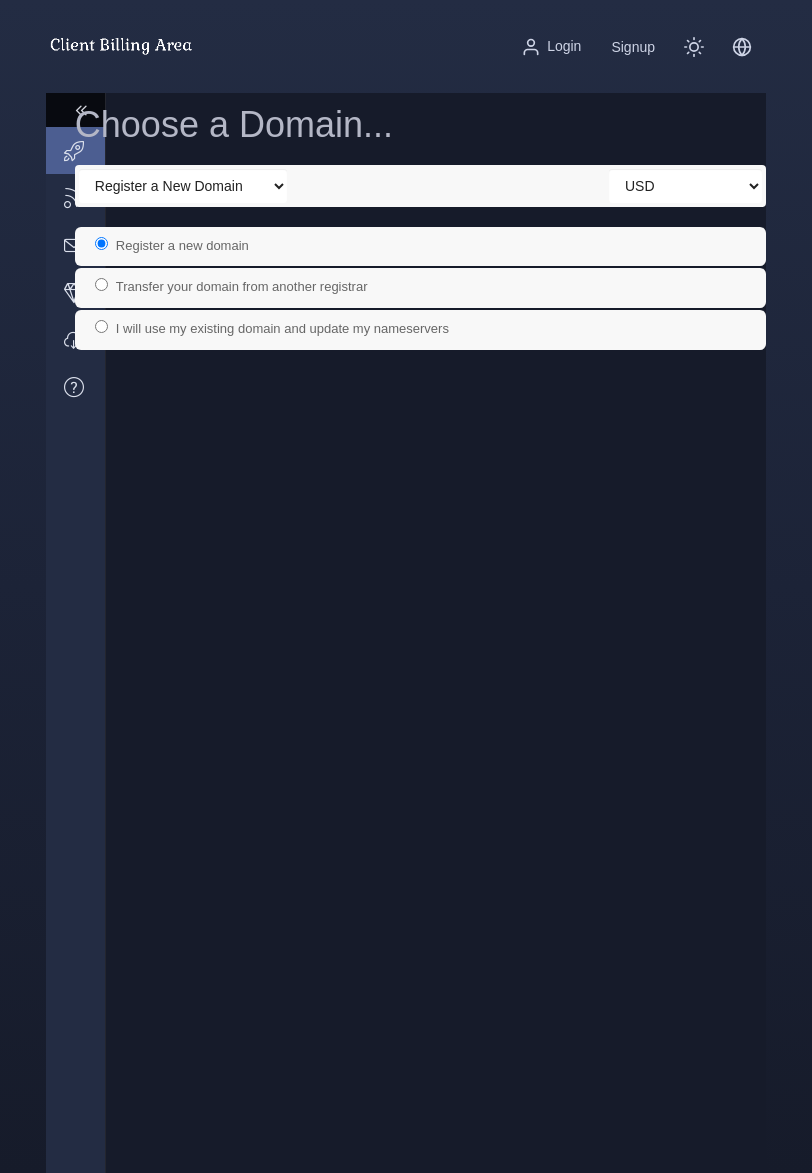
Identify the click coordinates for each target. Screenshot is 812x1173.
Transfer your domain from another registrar (262, 286)
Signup (633, 47)
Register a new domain (203, 245)
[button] (742, 47)
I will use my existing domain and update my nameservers (303, 328)
